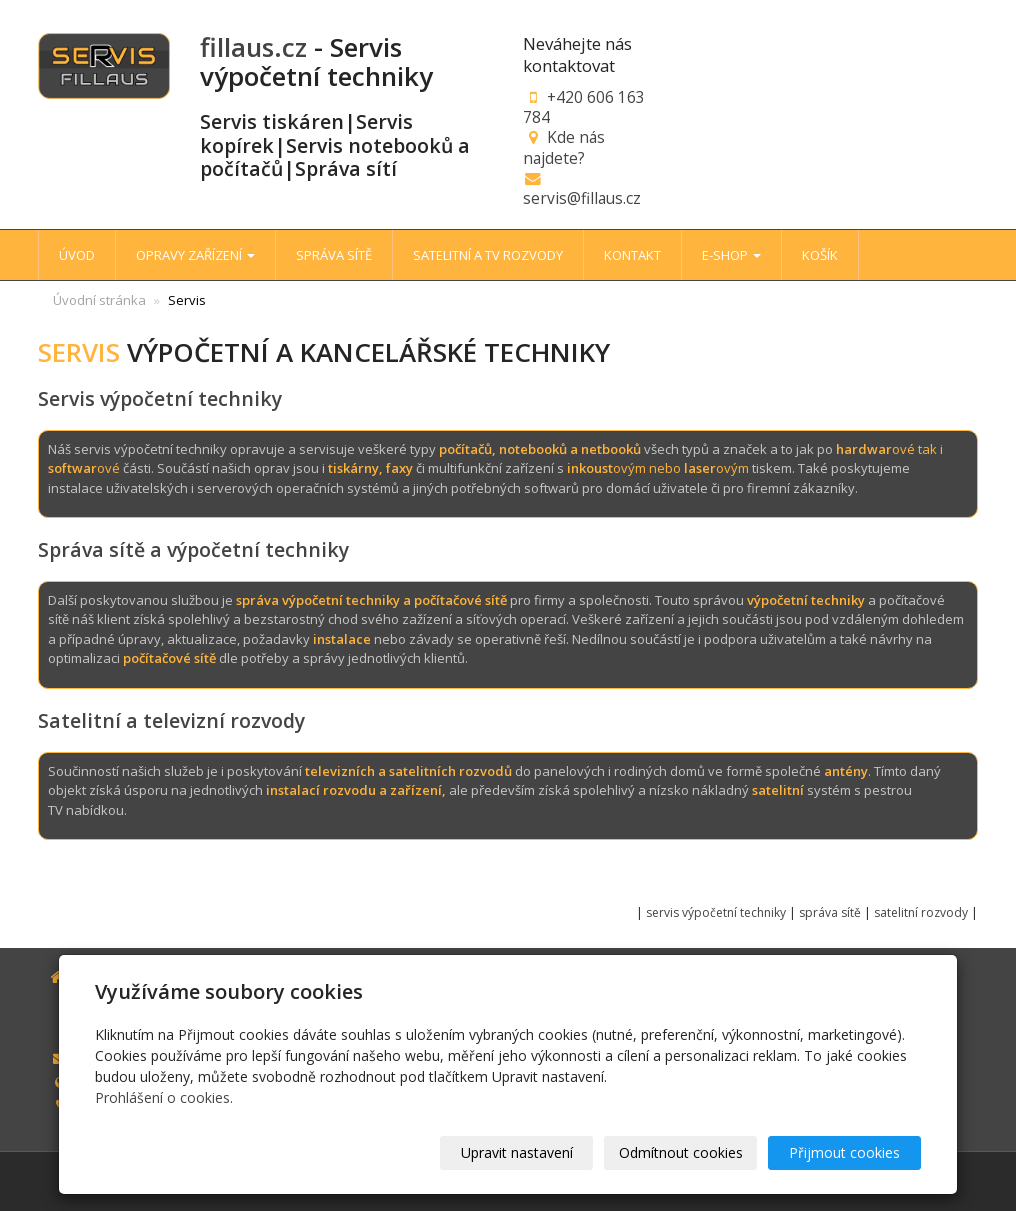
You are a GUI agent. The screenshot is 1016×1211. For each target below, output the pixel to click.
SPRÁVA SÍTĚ (334, 255)
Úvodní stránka (99, 300)
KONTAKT (632, 255)
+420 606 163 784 (584, 107)
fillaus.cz (253, 47)
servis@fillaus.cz (582, 198)
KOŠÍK (820, 255)
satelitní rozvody (922, 912)
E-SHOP (731, 255)
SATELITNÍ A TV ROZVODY (488, 255)
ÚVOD (77, 255)
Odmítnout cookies (681, 1152)
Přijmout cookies (844, 1152)
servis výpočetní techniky (716, 912)
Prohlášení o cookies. (164, 1097)
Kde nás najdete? (564, 147)
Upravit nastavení (517, 1152)
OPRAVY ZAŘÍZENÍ (195, 255)
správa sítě (830, 912)
